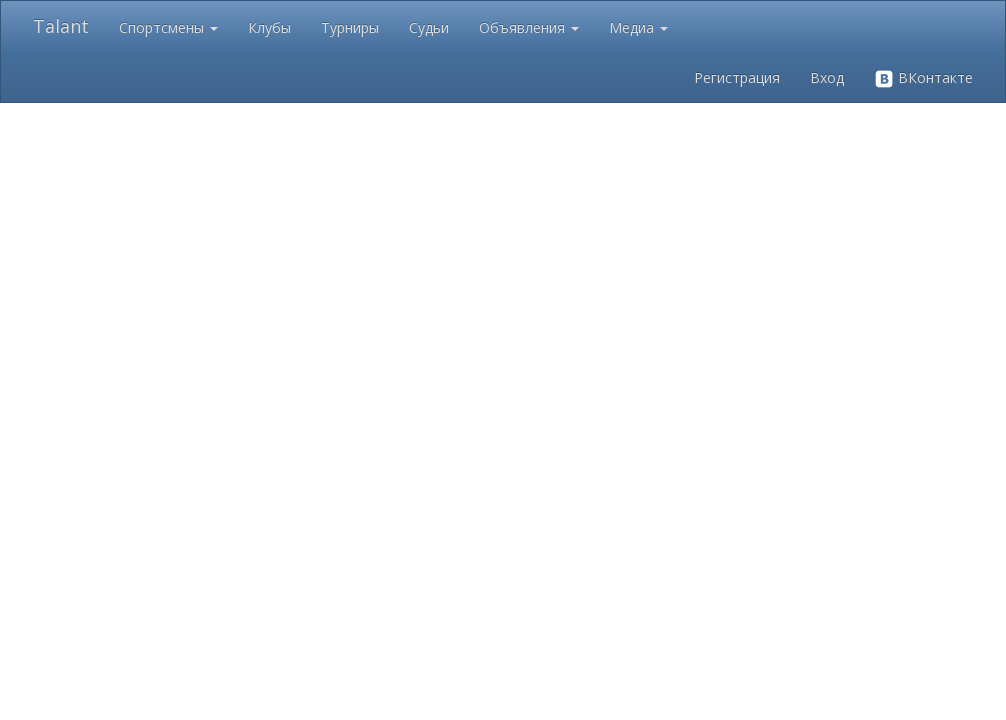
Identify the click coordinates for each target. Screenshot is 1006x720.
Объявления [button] (529, 27)
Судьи (429, 27)
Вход (827, 77)
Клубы (269, 27)
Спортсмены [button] (168, 27)
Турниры (350, 27)
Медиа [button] (638, 27)
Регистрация (737, 77)
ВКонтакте (923, 78)
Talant (61, 26)
